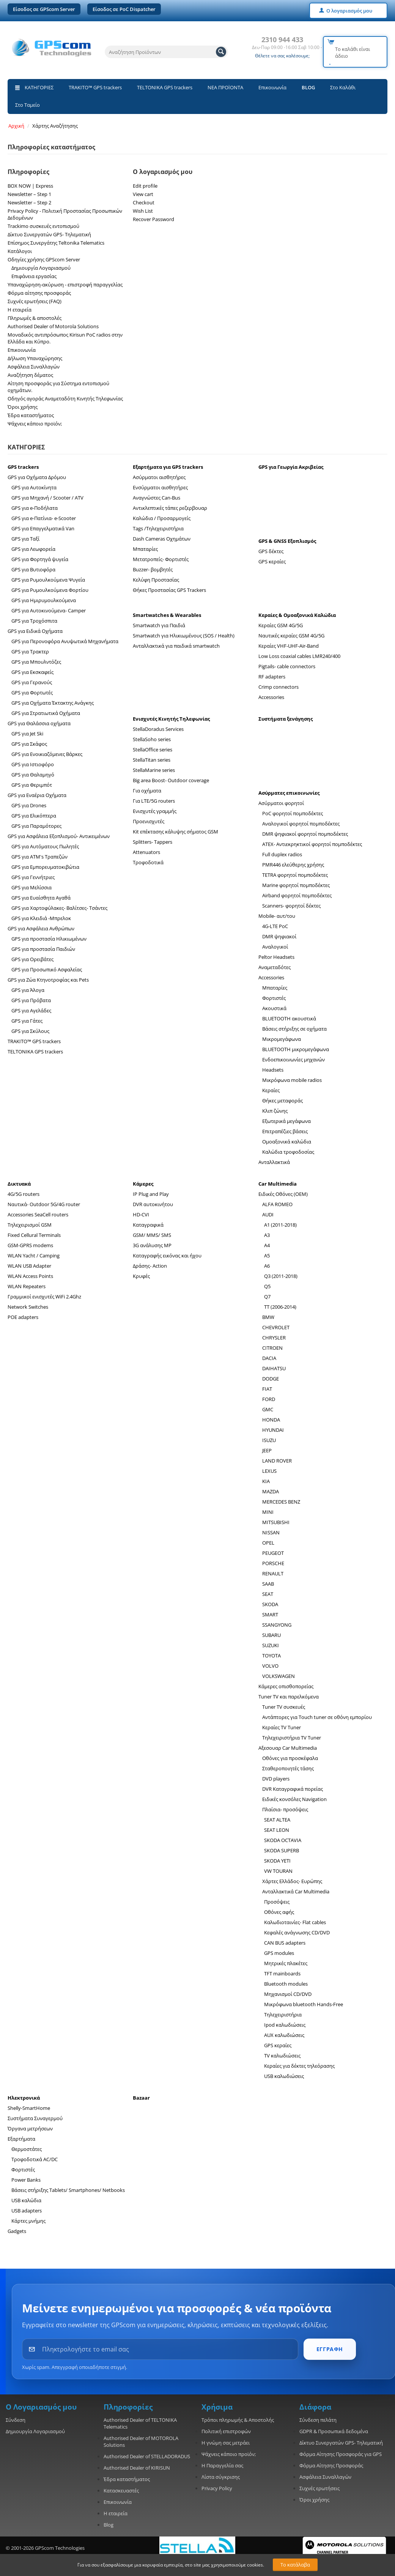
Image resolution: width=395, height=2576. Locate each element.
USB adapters (26, 2210)
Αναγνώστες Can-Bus (156, 497)
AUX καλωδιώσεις (284, 2035)
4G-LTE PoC (275, 926)
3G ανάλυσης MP (152, 1245)
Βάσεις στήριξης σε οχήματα (294, 1028)
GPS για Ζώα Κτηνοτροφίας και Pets (48, 979)
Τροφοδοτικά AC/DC (34, 2159)
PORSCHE (273, 1563)
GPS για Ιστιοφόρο (32, 764)
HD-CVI (141, 1214)
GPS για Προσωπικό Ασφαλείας (46, 969)
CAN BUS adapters (284, 1942)
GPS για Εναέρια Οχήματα (37, 795)
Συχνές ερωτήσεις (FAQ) (34, 301)
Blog (108, 2524)
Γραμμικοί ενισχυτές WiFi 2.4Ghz (44, 1296)
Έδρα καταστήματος (31, 415)
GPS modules (279, 1953)
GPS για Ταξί (25, 538)
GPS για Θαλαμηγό (32, 774)
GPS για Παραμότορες (36, 825)
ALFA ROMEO (277, 1204)
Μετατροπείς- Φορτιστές (161, 559)
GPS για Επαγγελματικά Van (42, 528)
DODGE (270, 1378)
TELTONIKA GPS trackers (164, 87)
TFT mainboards (282, 1973)
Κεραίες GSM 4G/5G (280, 625)
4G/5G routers (23, 1194)
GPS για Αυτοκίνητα (34, 487)
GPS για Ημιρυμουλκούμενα (43, 600)
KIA (266, 1481)
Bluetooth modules (286, 1983)
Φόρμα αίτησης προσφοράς (39, 292)
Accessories (271, 697)
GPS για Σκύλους (30, 1031)
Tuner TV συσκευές (283, 1706)
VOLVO (270, 1665)
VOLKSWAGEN (278, 1676)
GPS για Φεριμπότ (31, 784)
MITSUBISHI (276, 1522)
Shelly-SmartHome (29, 2108)
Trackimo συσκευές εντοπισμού (43, 226)
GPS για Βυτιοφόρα (33, 569)
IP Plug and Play (151, 1194)
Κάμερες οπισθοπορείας (285, 1686)
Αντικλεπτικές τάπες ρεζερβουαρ (170, 507)
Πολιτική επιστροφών (226, 2431)
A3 (267, 1235)
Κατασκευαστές (121, 2490)
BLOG (308, 87)
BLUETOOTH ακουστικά (289, 1018)
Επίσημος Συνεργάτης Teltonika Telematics (56, 242)
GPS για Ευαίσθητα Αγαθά (41, 897)
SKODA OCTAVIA (282, 1840)
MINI (268, 1512)
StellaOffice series (152, 749)
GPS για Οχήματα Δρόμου (37, 477)
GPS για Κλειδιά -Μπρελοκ (41, 918)
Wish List (143, 210)
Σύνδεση (15, 2419)
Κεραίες (271, 1090)
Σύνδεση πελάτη (318, 2419)
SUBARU (271, 1635)
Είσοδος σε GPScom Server (44, 9)
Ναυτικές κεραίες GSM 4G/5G (291, 635)
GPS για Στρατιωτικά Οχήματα (45, 713)
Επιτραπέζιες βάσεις (285, 1131)
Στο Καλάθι (343, 87)
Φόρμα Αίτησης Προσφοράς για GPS (340, 2454)
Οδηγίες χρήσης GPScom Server (44, 259)
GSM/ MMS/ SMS (152, 1235)
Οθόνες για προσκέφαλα (290, 1758)
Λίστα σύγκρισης (220, 2476)
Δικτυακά (19, 1183)
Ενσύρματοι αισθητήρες (160, 487)
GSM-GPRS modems (30, 1245)
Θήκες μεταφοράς (282, 1100)
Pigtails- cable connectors (286, 666)
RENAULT (272, 1573)
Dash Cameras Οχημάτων (161, 538)
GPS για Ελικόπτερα (33, 815)
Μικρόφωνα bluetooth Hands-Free (303, 2004)
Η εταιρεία (19, 309)
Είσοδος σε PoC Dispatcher (124, 9)
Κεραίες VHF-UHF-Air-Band (288, 645)
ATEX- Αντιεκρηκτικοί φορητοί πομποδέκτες (312, 844)
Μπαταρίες (145, 549)
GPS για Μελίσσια (31, 887)
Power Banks (26, 2179)
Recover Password (153, 219)
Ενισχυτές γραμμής (154, 811)
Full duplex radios (282, 854)
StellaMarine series (154, 770)
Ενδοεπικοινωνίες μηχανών (293, 1059)
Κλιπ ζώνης (275, 1110)
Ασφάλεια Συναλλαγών (34, 366)
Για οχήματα (147, 790)
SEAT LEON (276, 1829)
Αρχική (16, 125)
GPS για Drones (28, 805)
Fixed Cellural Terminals (34, 1235)
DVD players (276, 1778)
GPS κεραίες (272, 561)
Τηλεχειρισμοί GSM (30, 1224)
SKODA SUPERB (281, 1850)
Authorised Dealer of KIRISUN (137, 2467)
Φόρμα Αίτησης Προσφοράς (331, 2465)
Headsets (272, 1069)
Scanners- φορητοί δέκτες (291, 905)
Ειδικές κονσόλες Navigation (294, 1799)
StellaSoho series (152, 739)
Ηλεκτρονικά (24, 2097)
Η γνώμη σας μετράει (225, 2442)
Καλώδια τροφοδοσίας (288, 1151)
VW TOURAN (278, 1871)
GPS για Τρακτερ (30, 651)
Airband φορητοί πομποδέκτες (297, 895)
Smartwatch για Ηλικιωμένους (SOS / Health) (183, 635)
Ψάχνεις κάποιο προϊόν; (35, 423)
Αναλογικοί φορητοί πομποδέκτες (301, 823)
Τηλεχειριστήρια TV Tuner (291, 1737)
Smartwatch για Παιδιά (159, 625)
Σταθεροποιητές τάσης (288, 1768)
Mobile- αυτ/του (276, 915)
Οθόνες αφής (279, 1912)
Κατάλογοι (20, 251)
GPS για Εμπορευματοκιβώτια (45, 866)
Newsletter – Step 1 (29, 194)
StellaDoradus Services (158, 729)
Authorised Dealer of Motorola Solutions (53, 326)
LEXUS (269, 1470)
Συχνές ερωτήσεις (319, 2488)
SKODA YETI (277, 1860)
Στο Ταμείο (27, 104)
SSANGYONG (276, 1624)
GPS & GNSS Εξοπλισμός (287, 541)
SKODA (270, 1604)
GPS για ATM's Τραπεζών (39, 856)
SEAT (267, 1594)
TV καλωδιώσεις (282, 2055)
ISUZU (269, 1440)
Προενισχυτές (148, 821)
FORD (268, 1399)
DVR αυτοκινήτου (153, 1204)
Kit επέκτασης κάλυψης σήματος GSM (175, 831)
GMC (267, 1409)
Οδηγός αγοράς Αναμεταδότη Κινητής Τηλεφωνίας (65, 398)
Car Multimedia (277, 1183)
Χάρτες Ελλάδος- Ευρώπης (292, 1881)
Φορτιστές (274, 998)
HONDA (271, 1419)
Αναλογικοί (275, 946)
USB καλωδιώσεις (284, 2076)
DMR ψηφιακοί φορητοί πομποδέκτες (305, 833)
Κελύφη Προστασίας (156, 579)
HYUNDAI (273, 1429)
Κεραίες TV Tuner (281, 1727)
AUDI (268, 1214)
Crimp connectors (278, 686)
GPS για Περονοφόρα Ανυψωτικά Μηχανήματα (64, 641)
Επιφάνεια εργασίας (34, 276)
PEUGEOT (273, 1553)
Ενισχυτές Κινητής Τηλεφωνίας (171, 718)
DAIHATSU (274, 1368)
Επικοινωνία (272, 87)
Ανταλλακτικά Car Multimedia (295, 1891)
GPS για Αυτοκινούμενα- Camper (48, 610)
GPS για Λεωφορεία (33, 549)
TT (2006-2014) (280, 1306)
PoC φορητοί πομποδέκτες (292, 813)
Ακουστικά (274, 1008)
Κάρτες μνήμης (28, 2220)
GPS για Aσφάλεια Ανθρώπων (41, 928)
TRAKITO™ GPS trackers (95, 87)
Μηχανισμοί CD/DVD (288, 1994)
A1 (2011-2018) (280, 1224)
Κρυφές (141, 1276)
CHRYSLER (274, 1337)
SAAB (268, 1583)
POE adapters (23, 1317)
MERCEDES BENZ (281, 1501)
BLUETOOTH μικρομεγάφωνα (295, 1049)
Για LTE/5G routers (154, 800)
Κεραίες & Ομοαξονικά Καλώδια (297, 615)
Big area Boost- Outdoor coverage (171, 780)
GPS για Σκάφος (29, 743)
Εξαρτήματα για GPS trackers (168, 466)
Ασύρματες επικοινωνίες (288, 792)
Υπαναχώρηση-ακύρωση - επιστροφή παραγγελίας (65, 284)
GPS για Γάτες (26, 1020)
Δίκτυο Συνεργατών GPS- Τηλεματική (49, 234)
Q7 (267, 1296)
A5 (267, 1255)
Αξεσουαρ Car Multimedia (287, 1747)
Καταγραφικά (148, 1224)
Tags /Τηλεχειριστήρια (158, 528)
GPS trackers (23, 466)
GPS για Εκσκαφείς (32, 672)
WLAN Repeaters (27, 1286)
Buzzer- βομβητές (153, 569)
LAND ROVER (277, 1460)
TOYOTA (271, 1655)
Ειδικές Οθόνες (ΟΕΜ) (283, 1194)
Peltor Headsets (276, 957)
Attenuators (146, 852)
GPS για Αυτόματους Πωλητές (45, 846)
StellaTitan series (151, 759)
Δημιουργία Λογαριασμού (41, 267)
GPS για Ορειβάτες (32, 959)
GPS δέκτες (270, 551)
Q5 (267, 1286)
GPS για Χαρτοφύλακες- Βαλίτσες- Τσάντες (59, 908)
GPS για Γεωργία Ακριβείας (290, 466)
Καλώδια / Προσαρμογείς (161, 518)
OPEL (268, 1542)
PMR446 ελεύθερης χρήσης (293, 864)
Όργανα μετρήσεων (30, 2128)
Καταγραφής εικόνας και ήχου (167, 1255)
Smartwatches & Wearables (167, 615)
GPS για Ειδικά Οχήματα (35, 631)
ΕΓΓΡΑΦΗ (329, 2349)
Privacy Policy (216, 2488)
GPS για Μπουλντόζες (36, 661)
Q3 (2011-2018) (280, 1276)
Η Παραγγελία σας (222, 2465)
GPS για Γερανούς (31, 682)
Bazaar (141, 2097)
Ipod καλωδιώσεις (284, 2024)
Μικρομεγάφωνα (281, 1039)
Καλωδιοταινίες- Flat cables (295, 1922)
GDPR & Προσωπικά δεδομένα (333, 2431)
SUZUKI (270, 1645)
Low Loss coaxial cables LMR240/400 (299, 656)
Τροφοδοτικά (148, 862)
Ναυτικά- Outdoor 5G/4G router (44, 1204)
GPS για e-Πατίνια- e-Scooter (43, 518)
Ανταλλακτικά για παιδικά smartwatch (176, 645)
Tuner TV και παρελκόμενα (288, 1696)
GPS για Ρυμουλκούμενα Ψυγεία (48, 579)
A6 (267, 1265)
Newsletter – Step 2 (29, 202)
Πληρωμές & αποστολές (34, 318)
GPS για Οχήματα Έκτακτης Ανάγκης (52, 702)
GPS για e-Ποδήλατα (34, 507)
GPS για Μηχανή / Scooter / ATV (47, 497)
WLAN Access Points (30, 1276)
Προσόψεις (277, 1901)
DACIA (269, 1358)
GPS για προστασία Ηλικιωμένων (49, 938)
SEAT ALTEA (277, 1819)
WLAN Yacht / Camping (34, 1255)
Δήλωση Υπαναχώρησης (35, 358)
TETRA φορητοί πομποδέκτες (295, 874)
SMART (270, 1614)
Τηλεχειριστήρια (283, 2014)
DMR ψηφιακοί (279, 936)
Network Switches (28, 1306)
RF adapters (271, 676)
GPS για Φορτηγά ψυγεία (39, 559)
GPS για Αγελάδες (31, 1010)
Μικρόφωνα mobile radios (292, 1080)
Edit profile (145, 185)
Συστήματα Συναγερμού (35, 2118)
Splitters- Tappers (152, 841)
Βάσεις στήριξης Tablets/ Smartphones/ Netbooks (68, 2190)
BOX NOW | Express (30, 185)
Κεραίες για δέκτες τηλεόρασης (299, 2065)
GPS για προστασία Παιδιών (43, 949)
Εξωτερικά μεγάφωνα (286, 1121)
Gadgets (17, 2231)
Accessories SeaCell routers (38, 1214)
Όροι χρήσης (23, 406)
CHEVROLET (276, 1327)
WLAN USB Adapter (29, 1265)
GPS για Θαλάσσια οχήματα (39, 723)
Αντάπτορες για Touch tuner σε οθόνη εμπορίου (317, 1717)
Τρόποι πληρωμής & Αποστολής (237, 2419)
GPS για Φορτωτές (32, 692)
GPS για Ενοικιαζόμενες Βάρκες (46, 754)
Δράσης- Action (150, 1265)
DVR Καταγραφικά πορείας (292, 1788)
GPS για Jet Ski (27, 733)
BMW (268, 1317)
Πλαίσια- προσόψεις (285, 1809)
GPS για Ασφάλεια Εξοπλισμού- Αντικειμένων (59, 836)
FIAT (267, 1388)
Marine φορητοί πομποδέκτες (296, 885)
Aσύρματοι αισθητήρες (159, 477)
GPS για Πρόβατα (31, 1000)
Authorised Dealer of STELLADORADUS (147, 2456)
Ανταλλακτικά (274, 1162)
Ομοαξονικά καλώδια (286, 1141)
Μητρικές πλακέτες (285, 1963)
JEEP (267, 1450)
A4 (267, 1245)
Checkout (143, 202)
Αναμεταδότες (274, 967)
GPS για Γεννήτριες (33, 877)
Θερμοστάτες (26, 2149)
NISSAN (271, 1532)
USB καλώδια (26, 2200)
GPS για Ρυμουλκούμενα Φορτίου (49, 590)
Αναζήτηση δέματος (30, 375)
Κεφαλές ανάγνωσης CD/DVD (297, 1932)
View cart (143, 194)
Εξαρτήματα (21, 2138)
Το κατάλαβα (295, 2564)
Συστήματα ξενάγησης (285, 718)
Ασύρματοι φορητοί (281, 803)
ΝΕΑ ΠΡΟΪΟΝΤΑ (225, 87)
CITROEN (272, 1347)
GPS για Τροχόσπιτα (34, 620)
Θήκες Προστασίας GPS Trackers (169, 590)
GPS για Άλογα (27, 990)
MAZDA (270, 1491)
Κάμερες (143, 1183)
